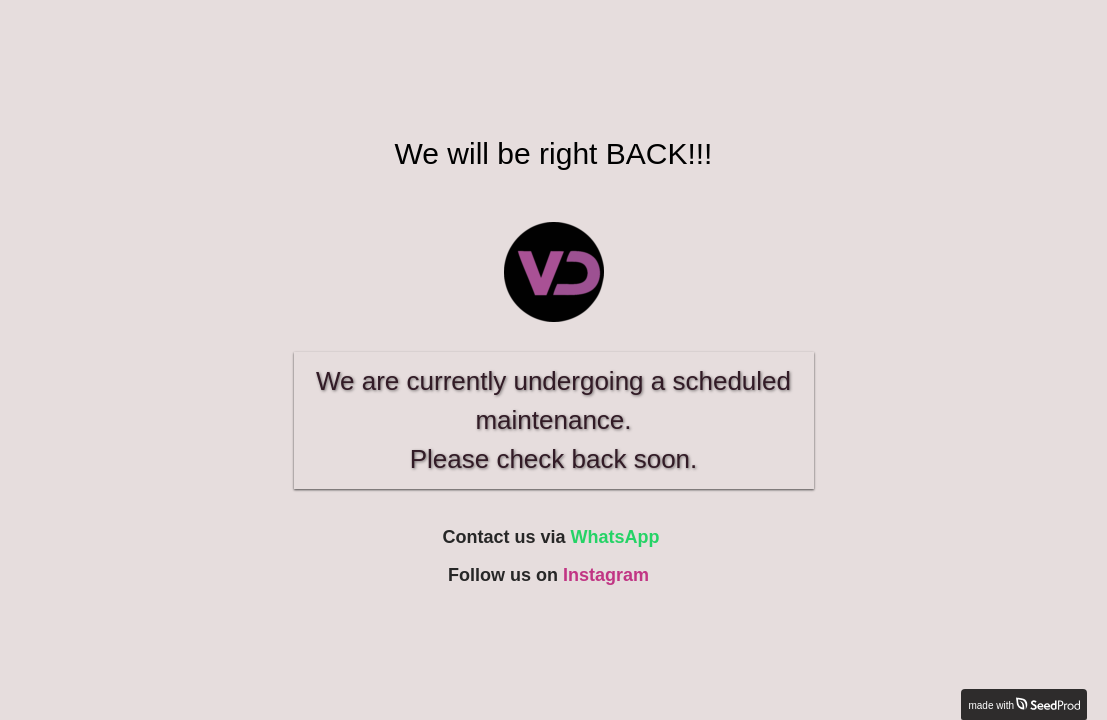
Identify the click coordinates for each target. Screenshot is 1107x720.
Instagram (606, 575)
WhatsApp (615, 537)
